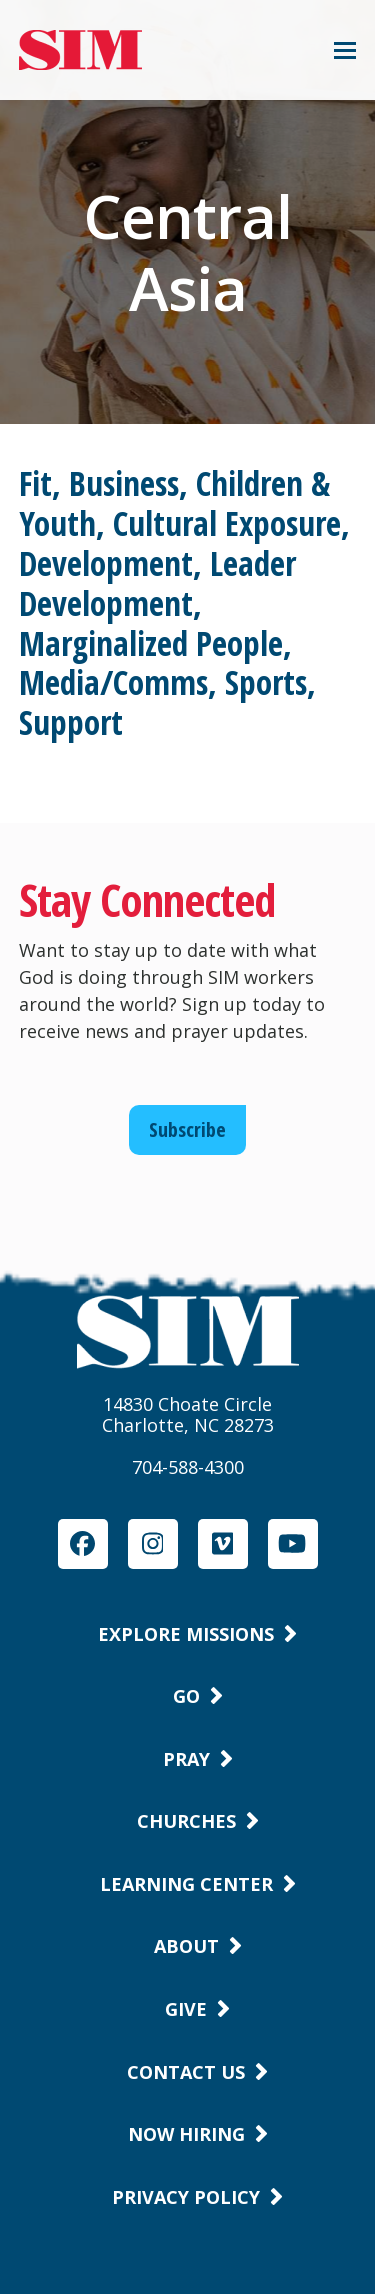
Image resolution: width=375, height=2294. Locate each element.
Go (186, 1696)
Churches (186, 1821)
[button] (345, 50)
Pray (186, 1759)
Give (186, 2009)
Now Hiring (186, 2134)
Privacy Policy (186, 2197)
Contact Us (186, 2072)
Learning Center (186, 1884)
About (186, 1946)
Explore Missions (186, 1634)
